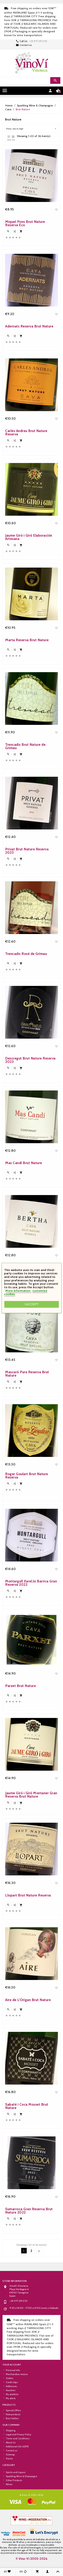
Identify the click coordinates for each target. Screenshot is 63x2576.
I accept (31, 1304)
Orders (9, 2414)
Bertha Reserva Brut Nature (27, 1367)
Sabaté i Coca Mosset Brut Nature (26, 2205)
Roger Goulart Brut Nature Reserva (26, 1575)
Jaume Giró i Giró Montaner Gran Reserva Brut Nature (31, 1894)
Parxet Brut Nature (20, 1785)
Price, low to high (31, 129)
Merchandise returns (17, 2410)
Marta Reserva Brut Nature (27, 739)
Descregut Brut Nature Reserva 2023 (30, 1159)
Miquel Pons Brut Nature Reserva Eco (25, 322)
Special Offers (13, 2426)
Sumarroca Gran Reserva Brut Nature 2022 (29, 2310)
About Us (11, 2478)
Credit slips (12, 2418)
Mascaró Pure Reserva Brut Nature (27, 1473)
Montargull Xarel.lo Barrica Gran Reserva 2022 (31, 1682)
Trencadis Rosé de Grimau (26, 1053)
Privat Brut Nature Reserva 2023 (27, 950)
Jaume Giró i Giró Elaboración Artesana (28, 636)
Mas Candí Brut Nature (23, 1262)
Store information (15, 2359)
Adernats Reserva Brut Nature (29, 425)
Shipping (10, 2466)
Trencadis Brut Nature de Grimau (25, 845)
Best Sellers (12, 2434)
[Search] (31, 80)
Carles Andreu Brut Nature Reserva (26, 531)
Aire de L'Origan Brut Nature (28, 2099)
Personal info (13, 2406)
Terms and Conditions (18, 2474)
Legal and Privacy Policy (18, 2470)
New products (13, 2430)
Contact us (26, 45)
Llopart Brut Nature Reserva (28, 1994)
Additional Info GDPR (17, 2482)
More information (18, 1291)
